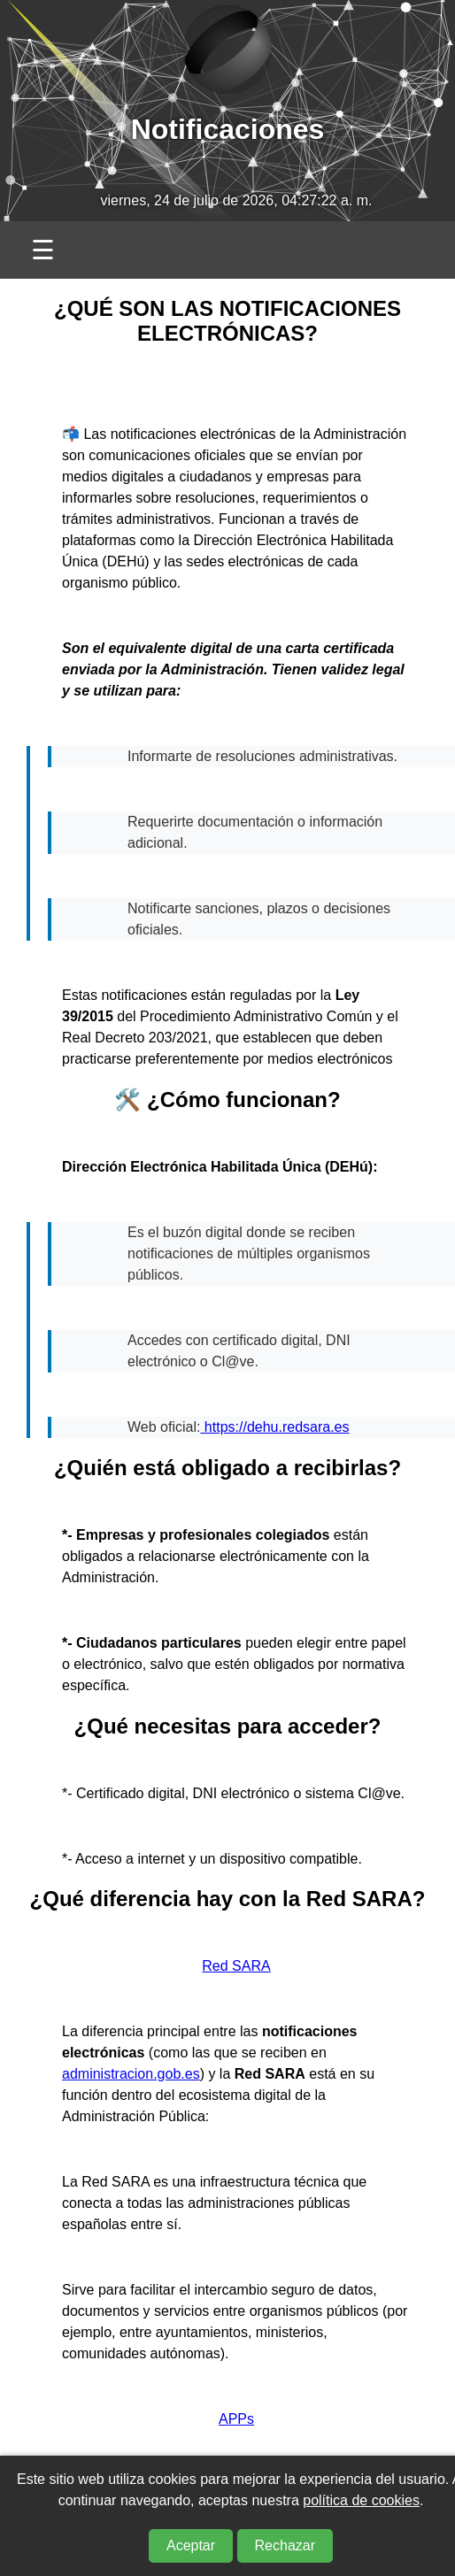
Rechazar (285, 2545)
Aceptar (190, 2545)
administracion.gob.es (131, 2073)
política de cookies (361, 2500)
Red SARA (236, 1965)
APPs (236, 2418)
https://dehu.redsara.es (274, 1426)
